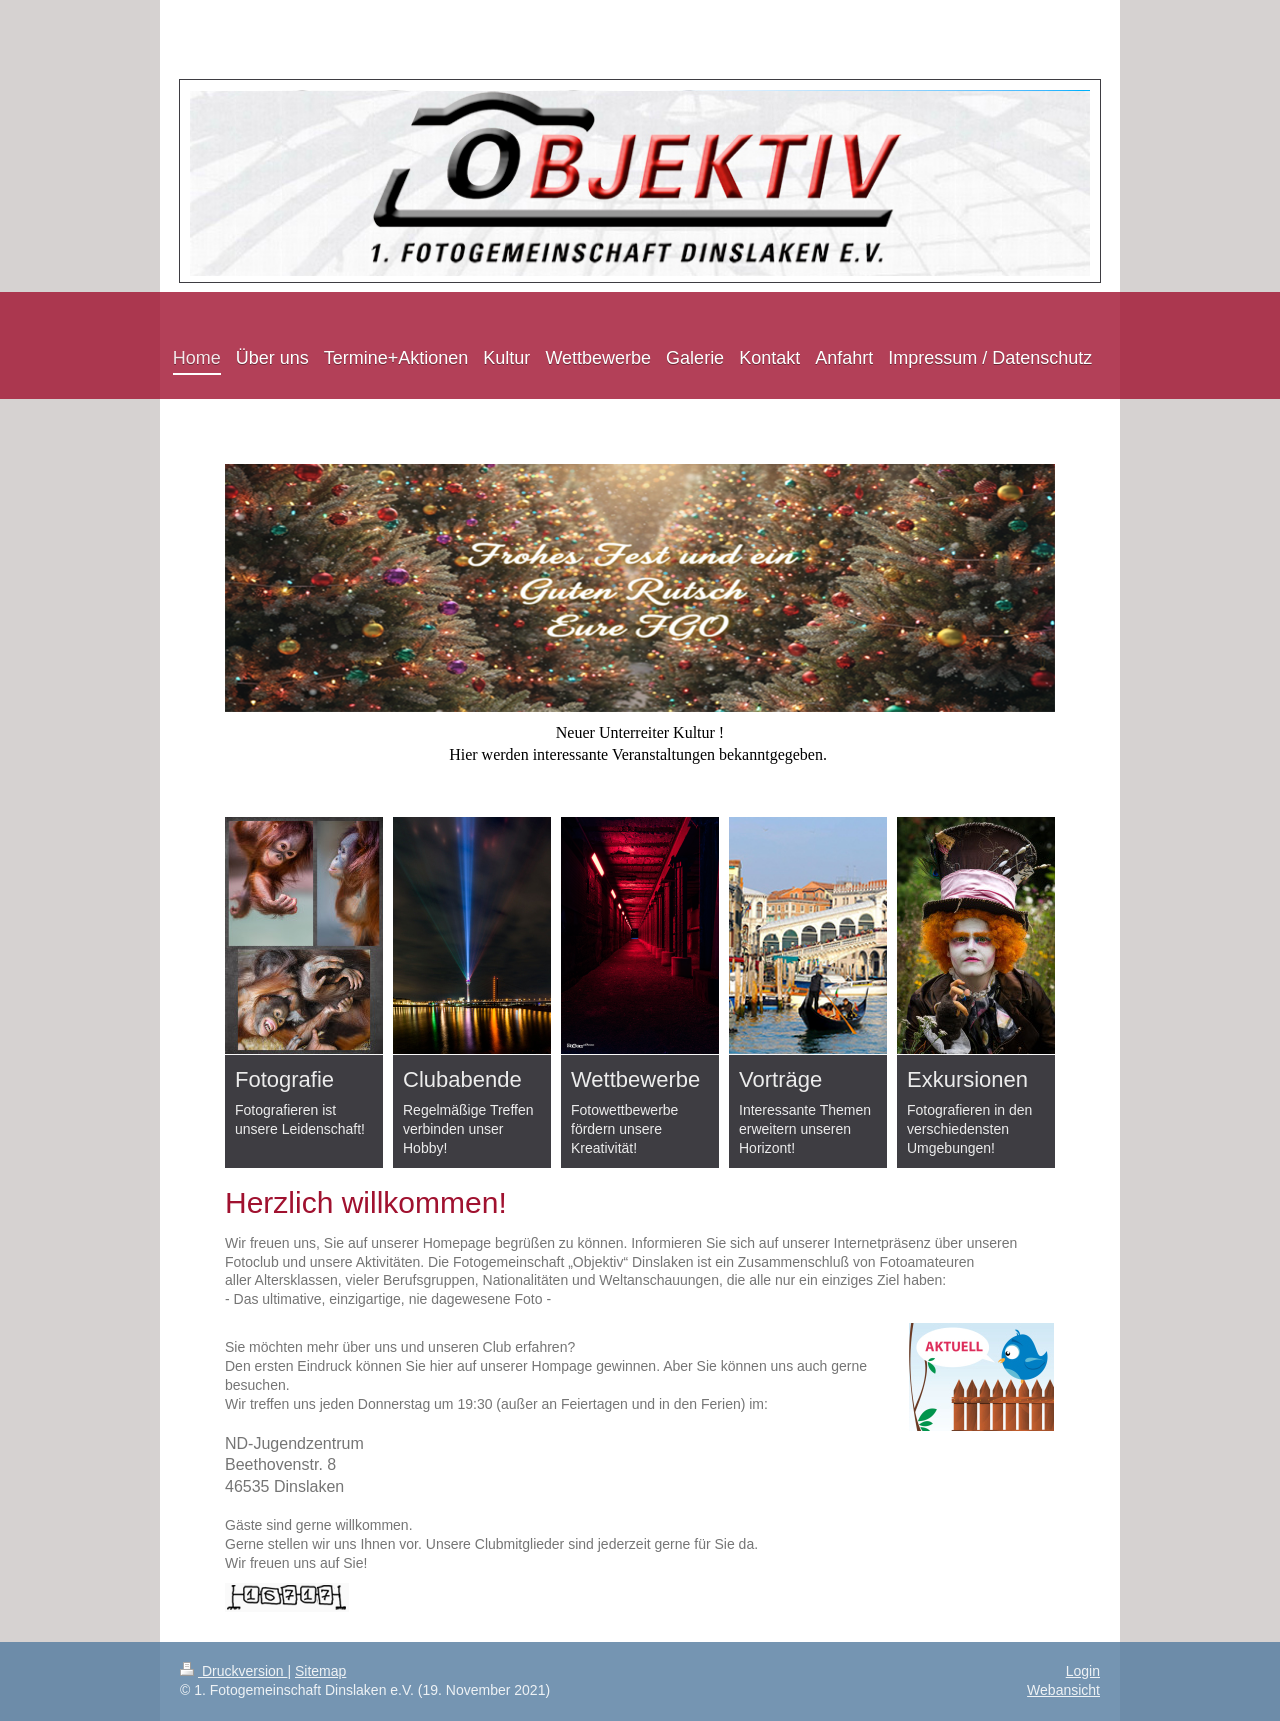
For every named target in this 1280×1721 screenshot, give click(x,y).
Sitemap (320, 1671)
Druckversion (233, 1671)
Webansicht (1063, 1690)
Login (1083, 1671)
